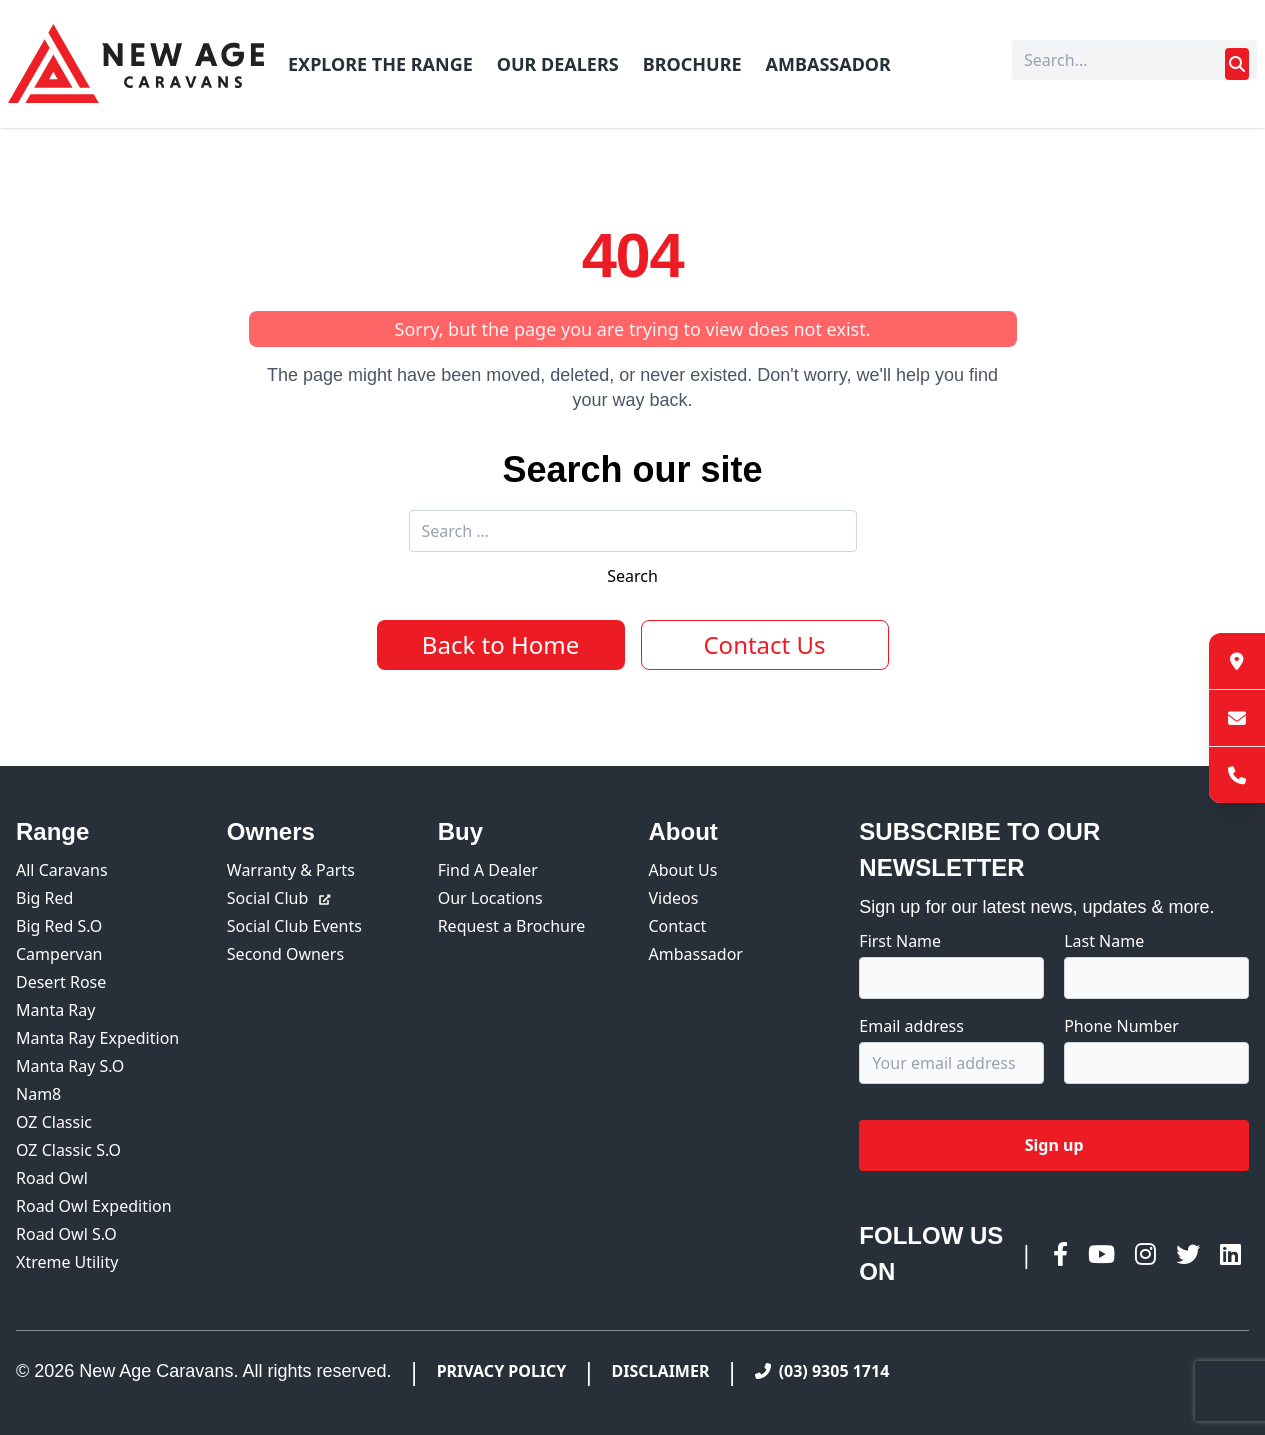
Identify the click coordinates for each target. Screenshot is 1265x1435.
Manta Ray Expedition (97, 1038)
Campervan (59, 954)
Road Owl (52, 1178)
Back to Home (500, 644)
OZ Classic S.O (68, 1150)
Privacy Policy (502, 1371)
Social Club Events (294, 926)
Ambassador (828, 64)
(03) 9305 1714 (822, 1371)
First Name (900, 941)
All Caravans (62, 870)
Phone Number (1121, 1026)
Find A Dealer (488, 870)
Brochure (692, 64)
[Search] (1134, 60)
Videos (673, 898)
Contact (677, 926)
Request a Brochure (512, 926)
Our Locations (490, 898)
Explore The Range (380, 64)
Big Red (44, 898)
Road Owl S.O (66, 1234)
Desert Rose (61, 982)
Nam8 (38, 1094)
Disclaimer (661, 1371)
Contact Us (764, 644)
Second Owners (285, 954)
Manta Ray (55, 1010)
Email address (911, 1026)
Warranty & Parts (291, 870)
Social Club (280, 898)
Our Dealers (558, 64)
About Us (682, 870)
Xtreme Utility (67, 1262)
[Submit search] (1237, 64)
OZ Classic (54, 1122)
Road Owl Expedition (94, 1206)
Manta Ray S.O (70, 1066)
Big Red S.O (59, 926)
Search (632, 576)
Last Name (1104, 941)
